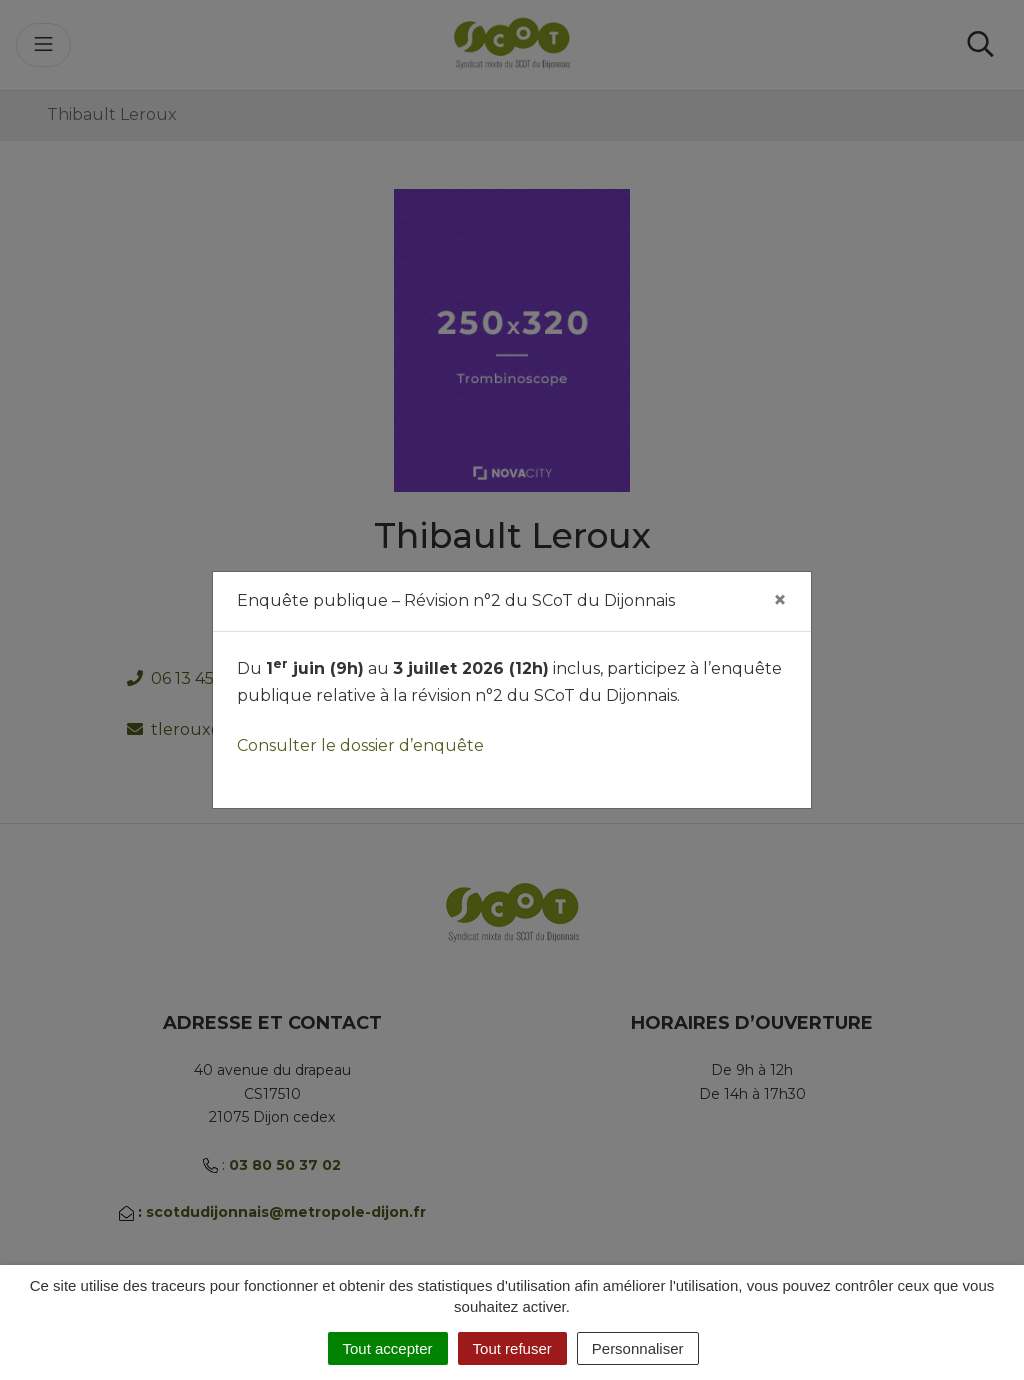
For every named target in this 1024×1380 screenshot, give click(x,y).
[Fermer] (780, 599)
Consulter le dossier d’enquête (360, 745)
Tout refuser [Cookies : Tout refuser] (512, 1348)
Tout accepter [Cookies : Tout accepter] (388, 1348)
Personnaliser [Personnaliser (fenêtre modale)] (638, 1348)
